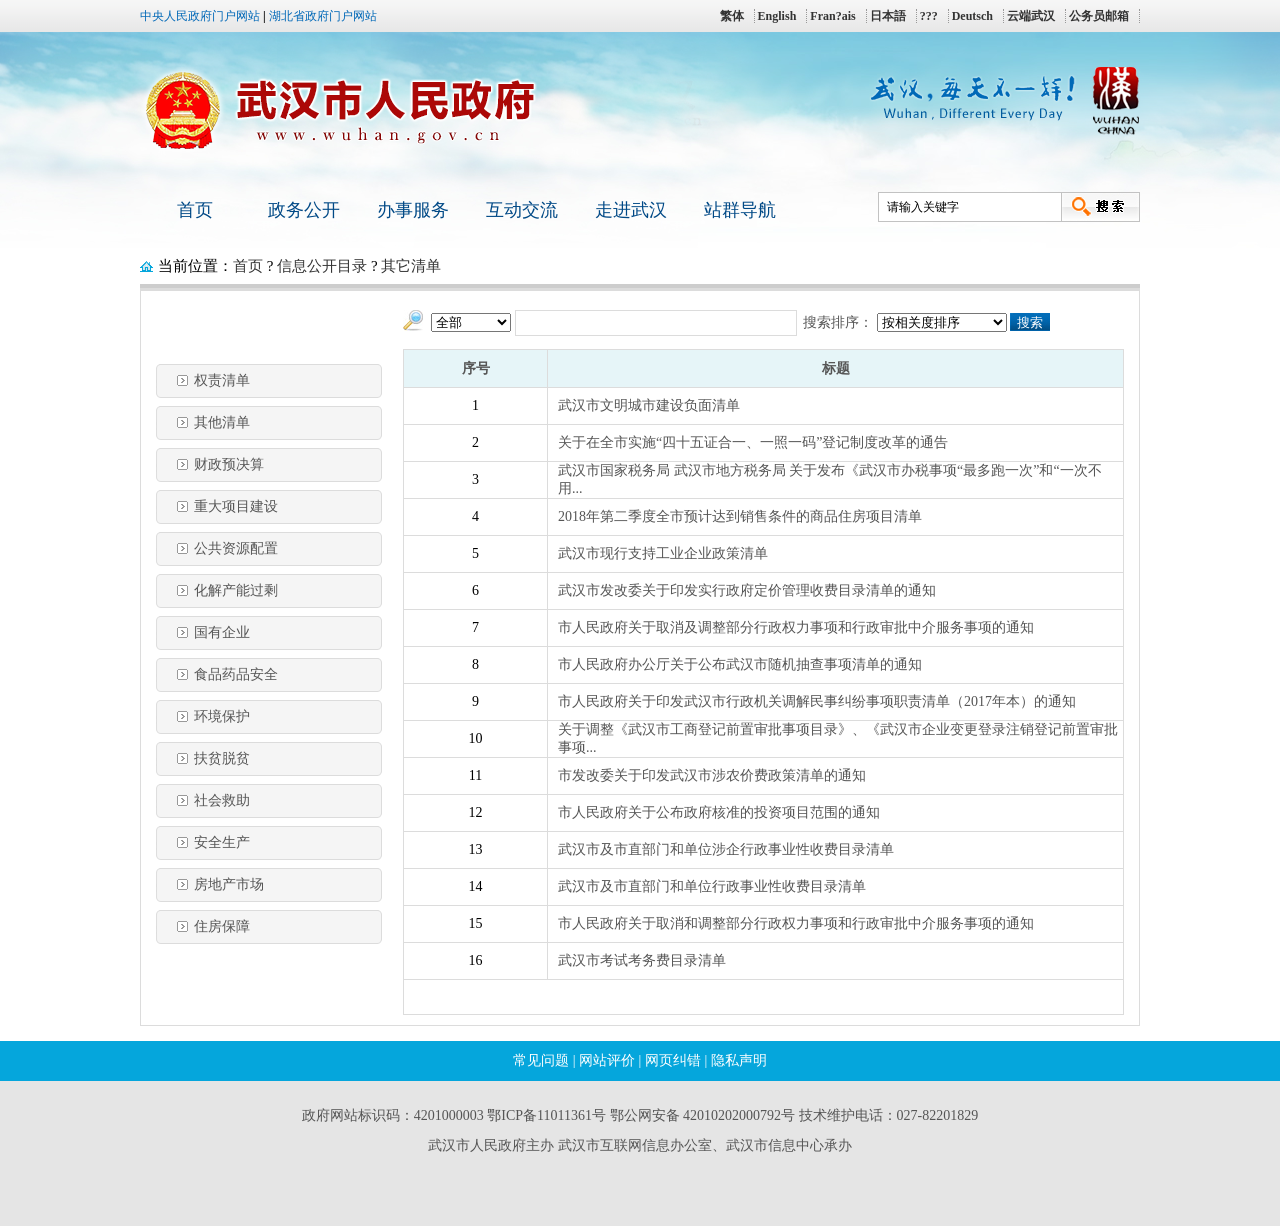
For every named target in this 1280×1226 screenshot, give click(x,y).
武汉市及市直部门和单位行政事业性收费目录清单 (712, 886)
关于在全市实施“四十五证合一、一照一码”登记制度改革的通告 (753, 442)
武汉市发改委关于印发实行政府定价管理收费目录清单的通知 (747, 590)
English (777, 16)
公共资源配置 (236, 548)
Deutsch (972, 16)
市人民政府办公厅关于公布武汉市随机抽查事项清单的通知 (740, 664)
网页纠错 (673, 1060)
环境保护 (222, 716)
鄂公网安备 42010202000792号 (703, 1115)
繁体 (732, 16)
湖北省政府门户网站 (323, 16)
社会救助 (222, 800)
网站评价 (607, 1060)
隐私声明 (739, 1060)
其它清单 (411, 266)
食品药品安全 (236, 674)
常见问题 (541, 1060)
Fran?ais (832, 16)
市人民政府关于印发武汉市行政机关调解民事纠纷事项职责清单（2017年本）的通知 (817, 701)
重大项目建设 (236, 506)
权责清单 (222, 380)
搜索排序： (838, 322)
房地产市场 (229, 884)
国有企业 (222, 632)
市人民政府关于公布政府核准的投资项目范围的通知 (719, 812)
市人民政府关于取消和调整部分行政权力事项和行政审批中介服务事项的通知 (796, 923)
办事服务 (413, 210)
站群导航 (740, 210)
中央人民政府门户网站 (200, 16)
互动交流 (522, 210)
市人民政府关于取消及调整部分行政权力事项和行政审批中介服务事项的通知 (796, 627)
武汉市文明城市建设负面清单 (649, 405)
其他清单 (222, 422)
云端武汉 (1031, 16)
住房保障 (222, 926)
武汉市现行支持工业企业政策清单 (663, 553)
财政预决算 (229, 464)
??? (929, 16)
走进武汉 (631, 210)
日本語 (888, 16)
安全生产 (222, 842)
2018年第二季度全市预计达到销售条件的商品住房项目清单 (740, 516)
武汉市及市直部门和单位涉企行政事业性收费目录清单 (726, 849)
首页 (195, 210)
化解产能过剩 (236, 590)
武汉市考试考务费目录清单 (642, 960)
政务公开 (304, 210)
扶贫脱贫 (222, 758)
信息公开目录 (322, 266)
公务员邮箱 (1099, 16)
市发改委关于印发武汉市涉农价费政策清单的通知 (712, 775)
